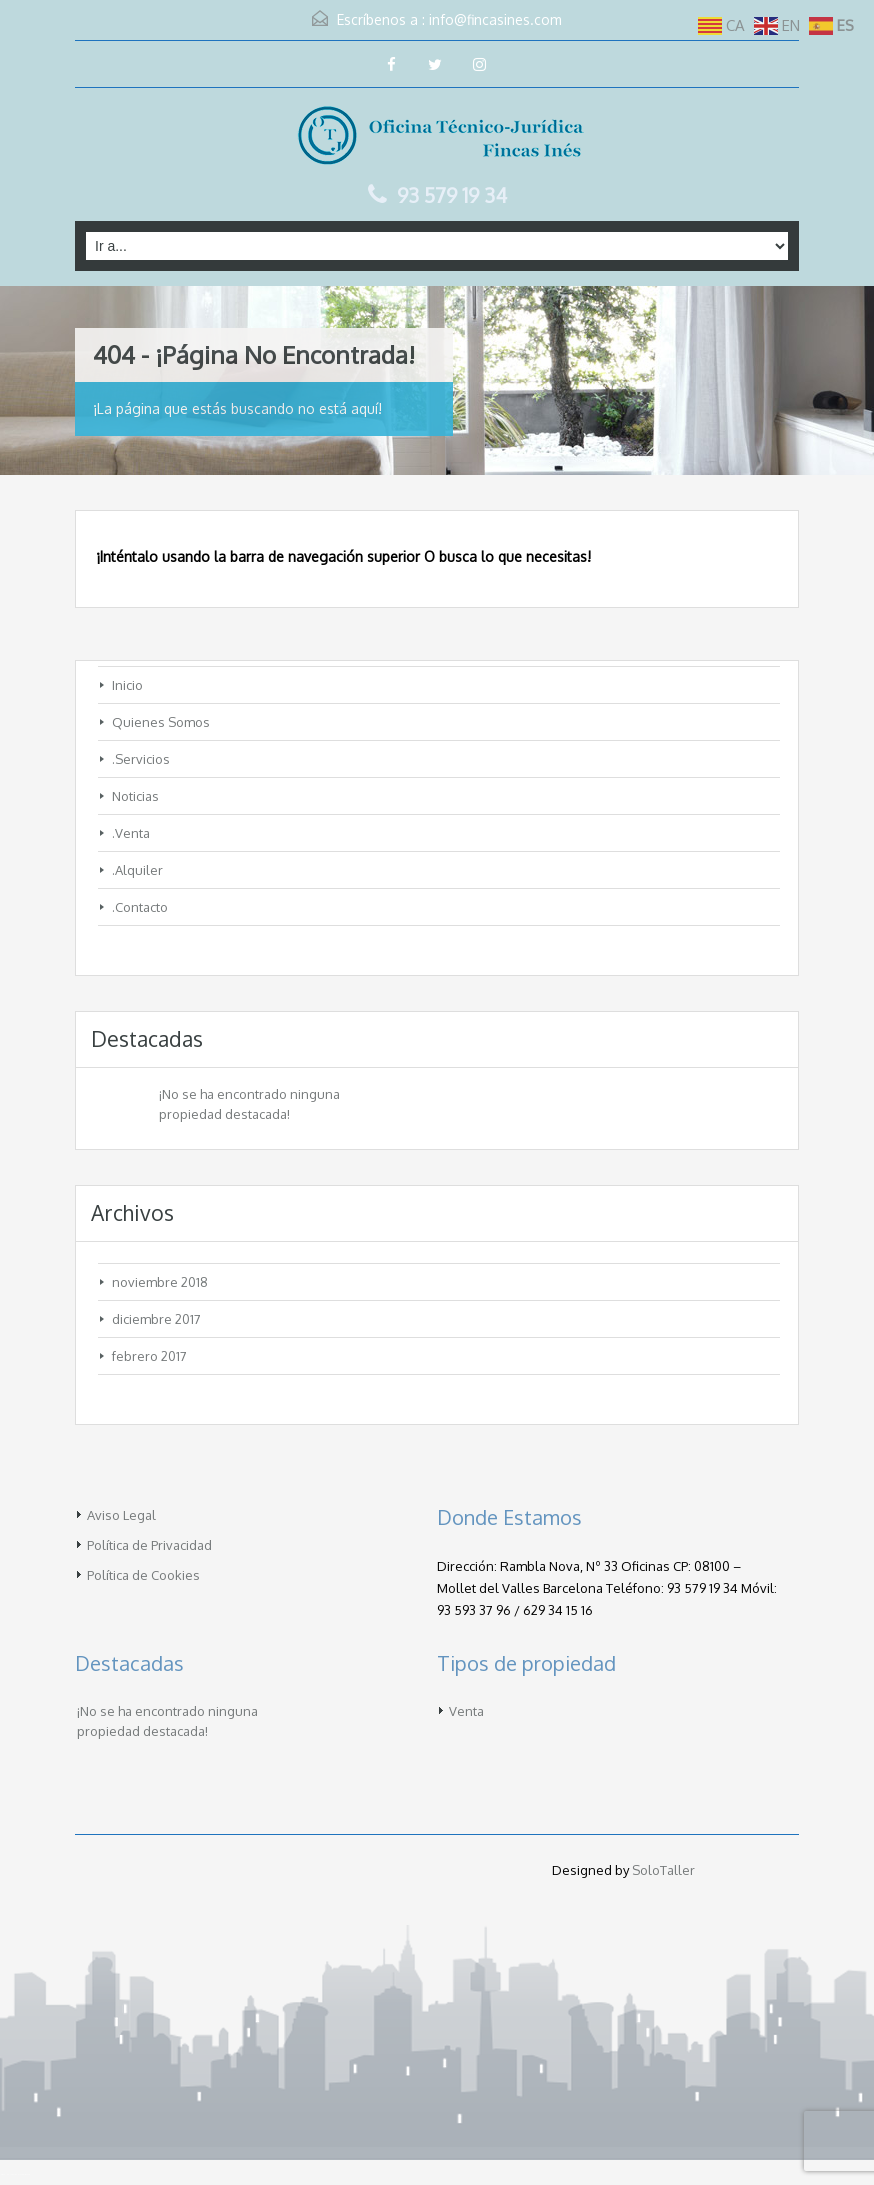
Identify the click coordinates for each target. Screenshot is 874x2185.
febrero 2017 (149, 1356)
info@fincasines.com (495, 19)
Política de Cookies (143, 1575)
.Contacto (140, 907)
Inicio (127, 685)
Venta (466, 1711)
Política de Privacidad (149, 1545)
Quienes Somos (161, 722)
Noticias (135, 796)
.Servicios (141, 759)
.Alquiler (137, 870)
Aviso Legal (121, 1515)
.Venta (131, 833)
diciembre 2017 (156, 1319)
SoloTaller (663, 1870)
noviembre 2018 (160, 1282)
